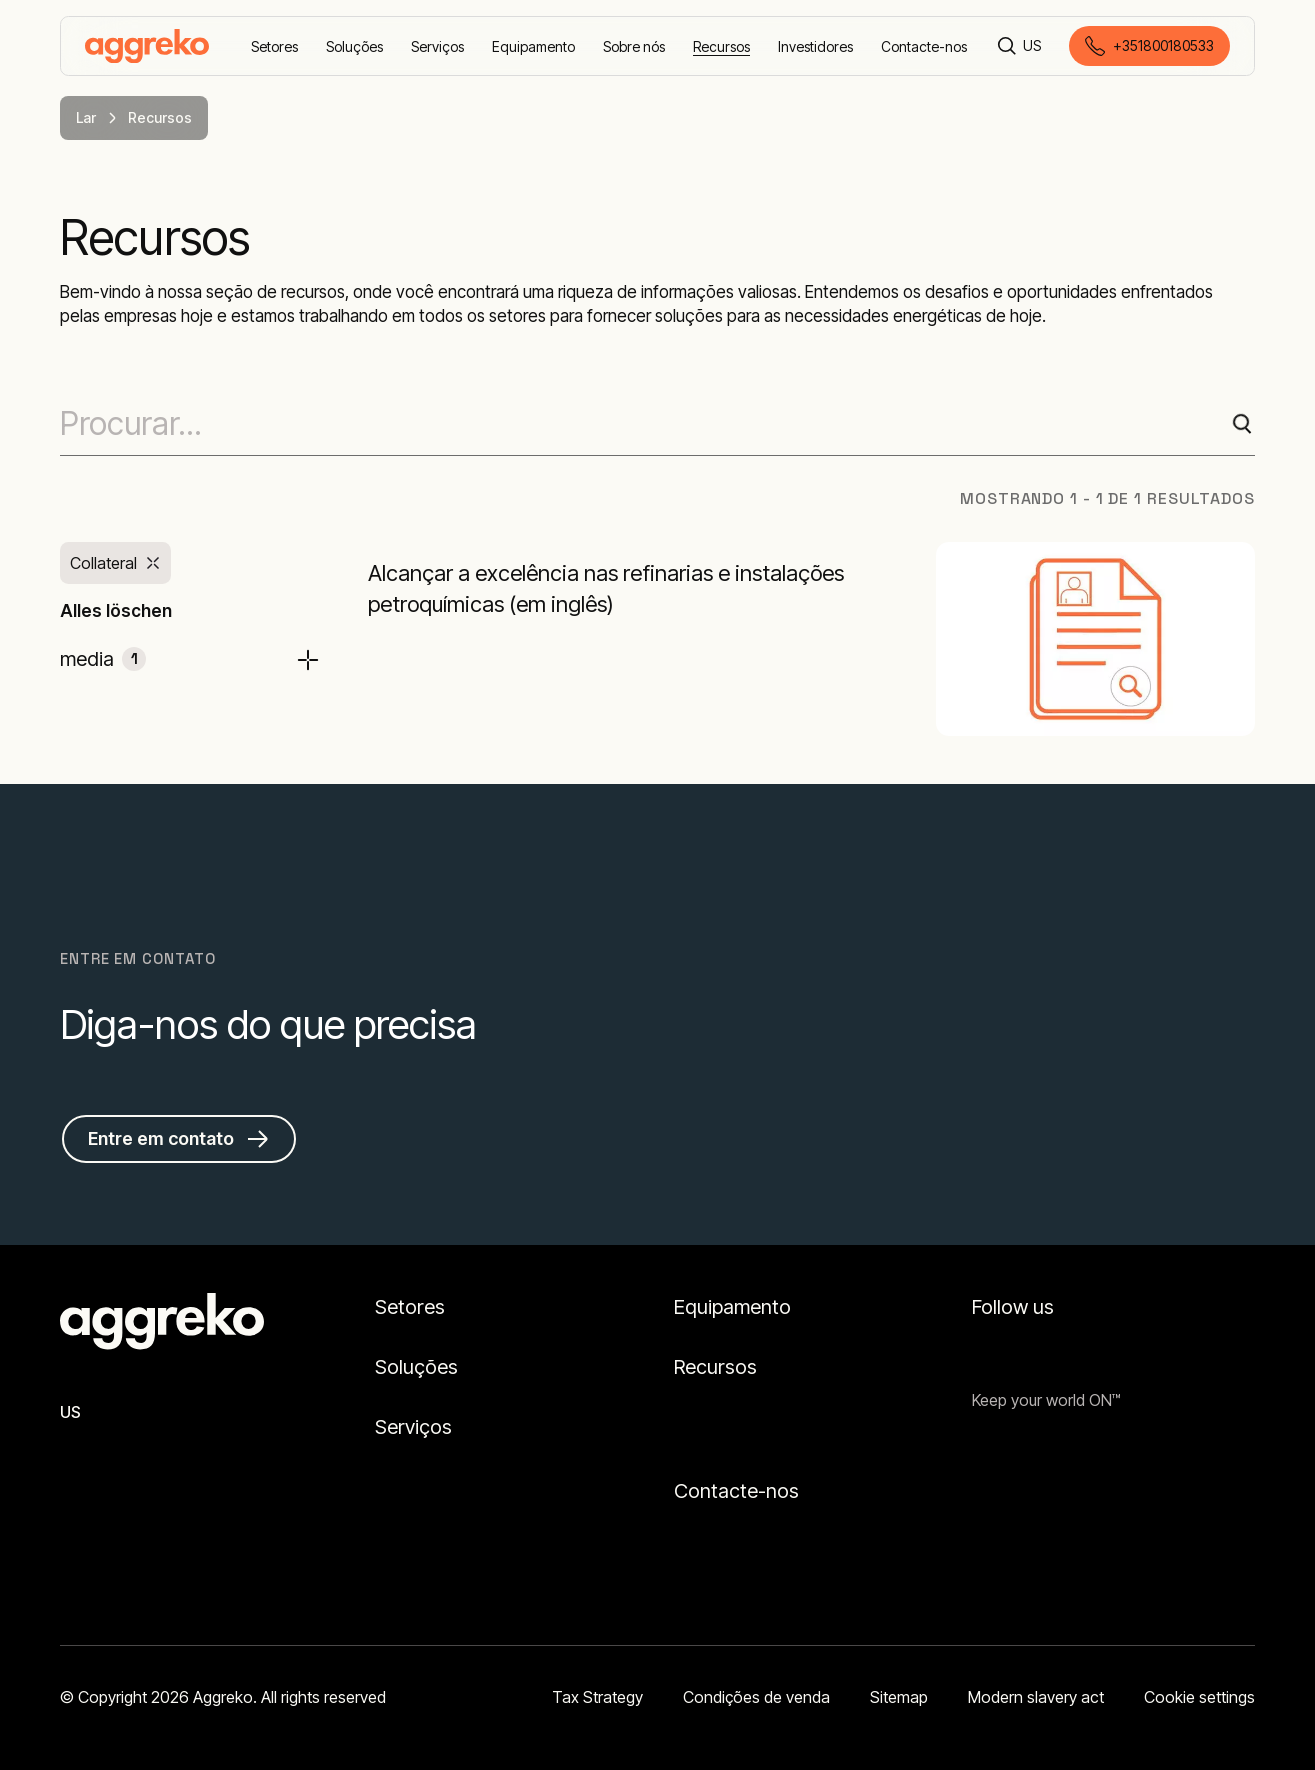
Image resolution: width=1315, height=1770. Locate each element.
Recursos (715, 1367)
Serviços (413, 1427)
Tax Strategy (597, 1697)
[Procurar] (1007, 46)
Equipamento (732, 1307)
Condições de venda (756, 1697)
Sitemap (899, 1697)
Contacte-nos (736, 1491)
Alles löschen (116, 611)
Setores (410, 1307)
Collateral (103, 563)
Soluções (416, 1367)
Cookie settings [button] (1199, 1697)
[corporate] (147, 46)
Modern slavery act (1036, 1697)
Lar (86, 117)
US (70, 1412)
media (103, 659)
